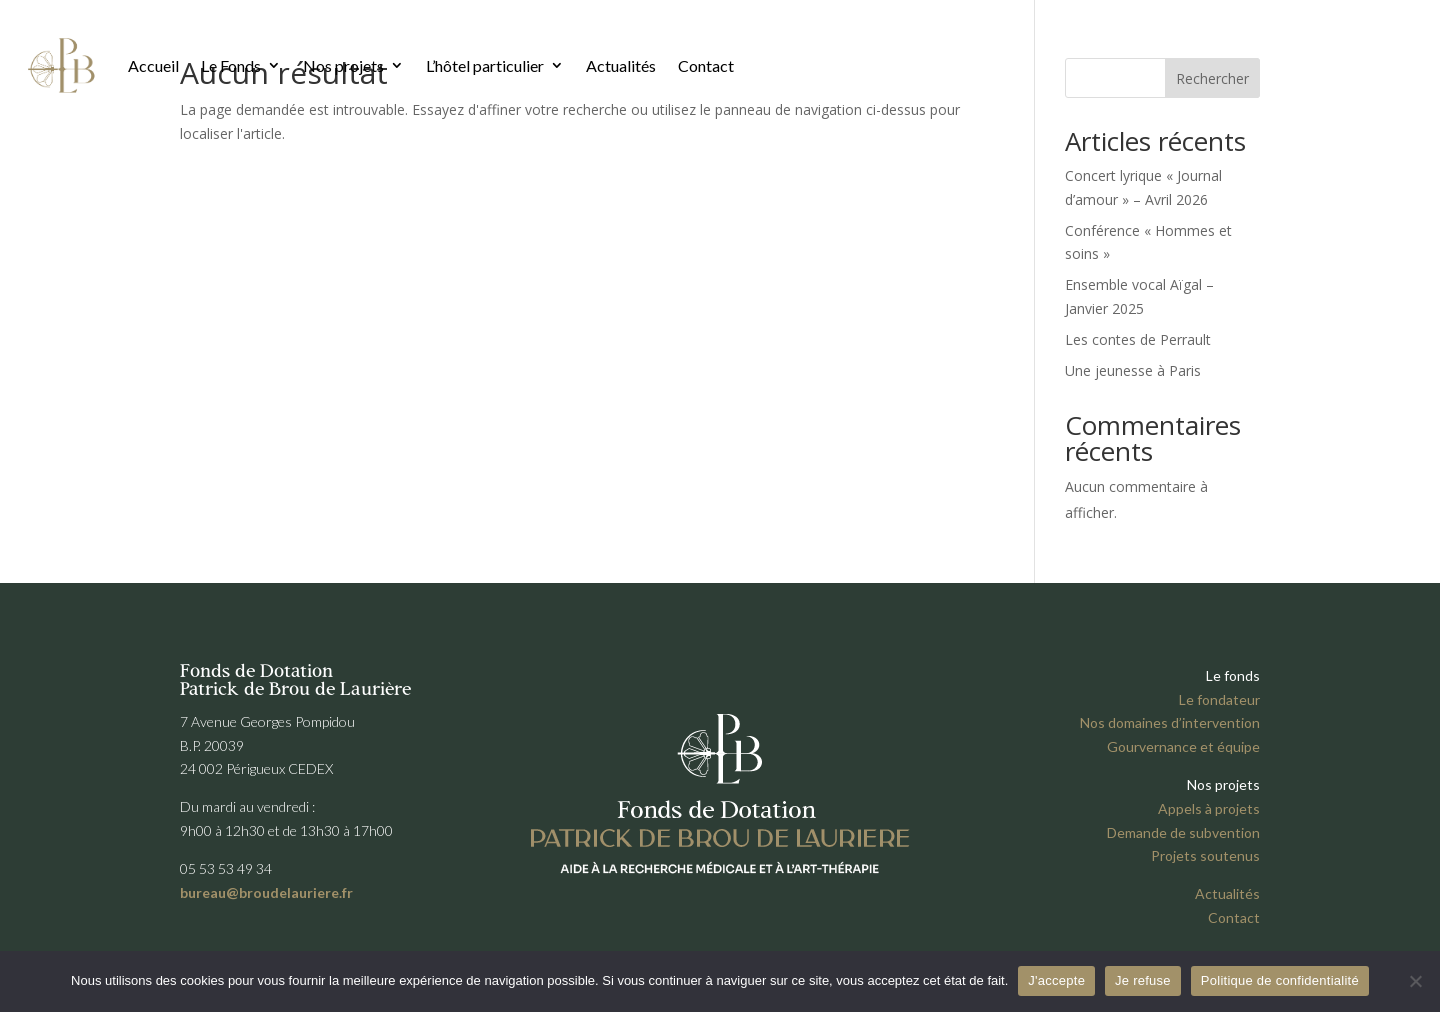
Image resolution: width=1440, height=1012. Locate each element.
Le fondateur (1219, 699)
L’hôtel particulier (485, 65)
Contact (706, 65)
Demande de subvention (1183, 832)
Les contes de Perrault (1138, 339)
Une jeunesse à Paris (1133, 370)
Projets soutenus (1205, 855)
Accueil (153, 65)
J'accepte (1056, 980)
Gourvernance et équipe (1183, 746)
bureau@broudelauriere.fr (266, 892)
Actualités (621, 65)
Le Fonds (231, 65)
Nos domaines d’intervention (1170, 722)
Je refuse (1143, 980)
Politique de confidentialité (1280, 980)
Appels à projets (1209, 808)
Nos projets (343, 65)
